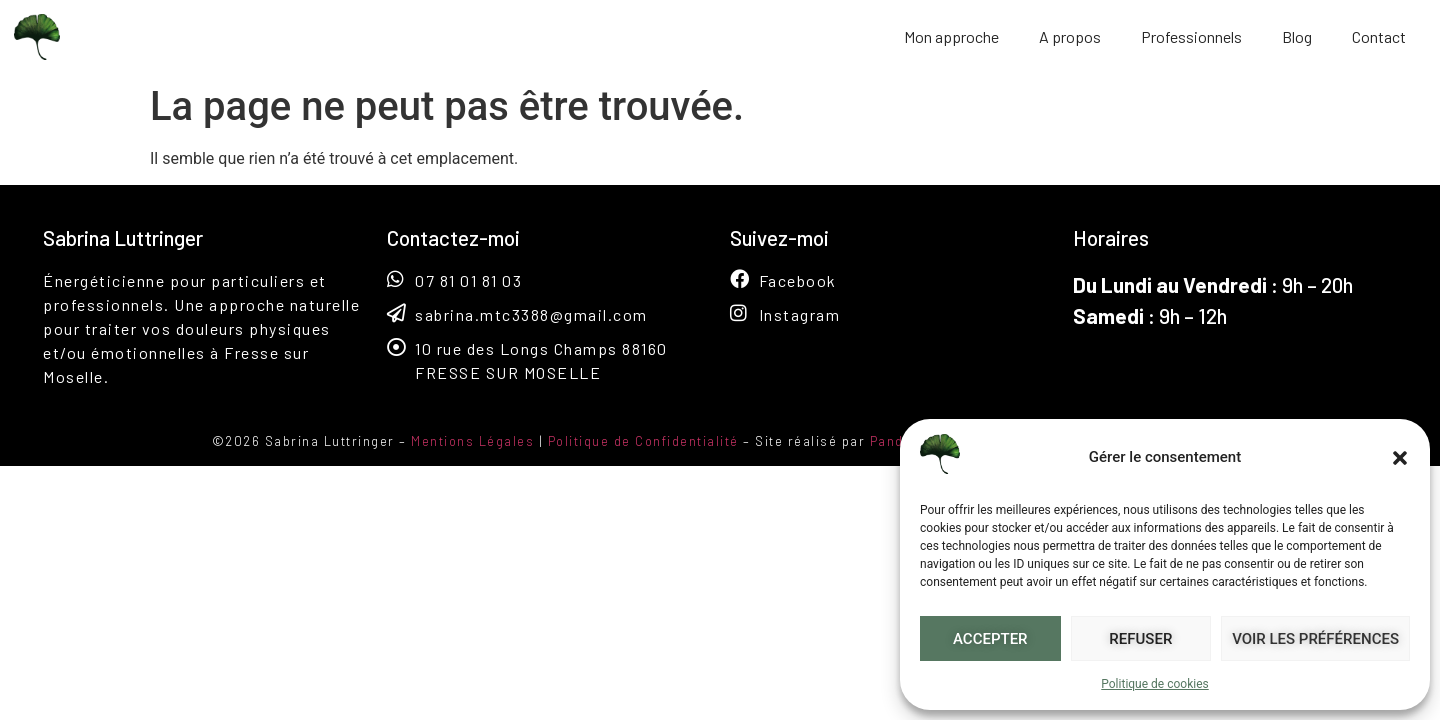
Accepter (990, 639)
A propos (1070, 36)
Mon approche (951, 36)
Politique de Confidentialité (643, 441)
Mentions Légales (472, 441)
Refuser (1140, 639)
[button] (1400, 458)
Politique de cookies (1154, 684)
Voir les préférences (1315, 639)
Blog (1297, 36)
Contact (1379, 36)
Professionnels (1191, 36)
